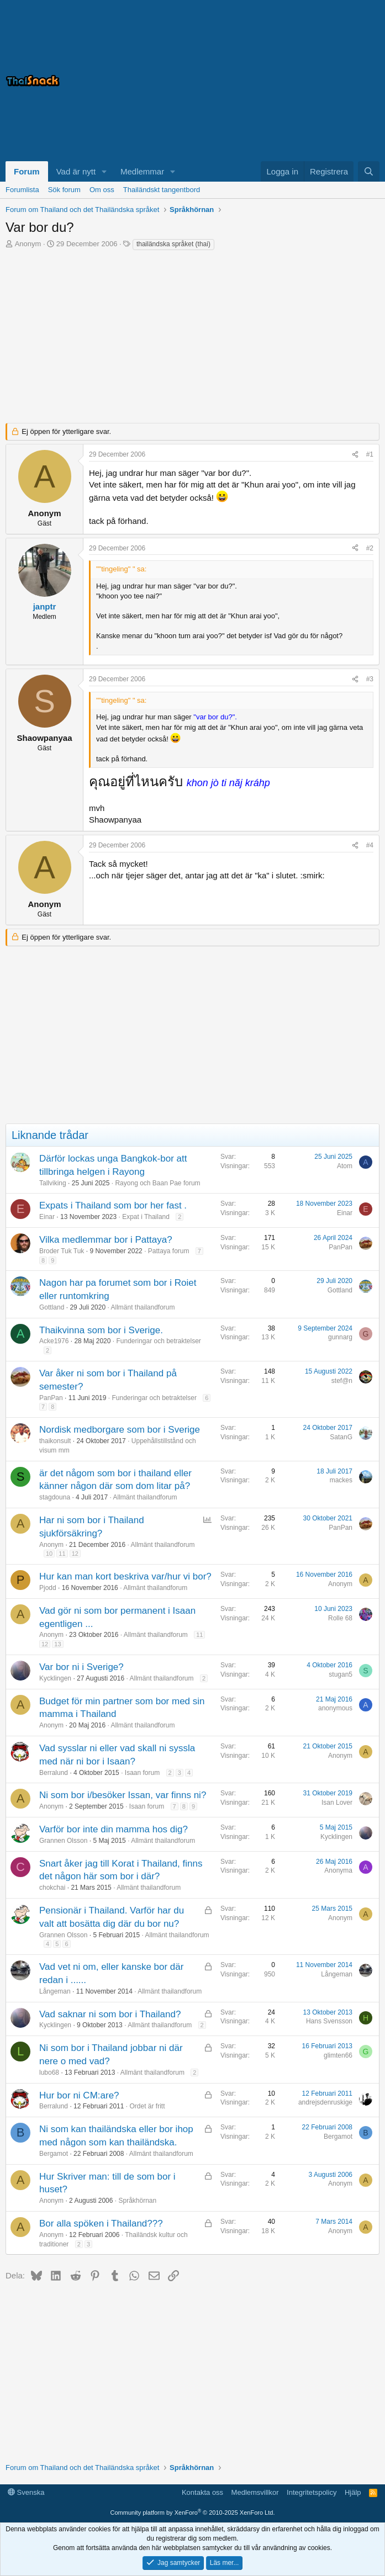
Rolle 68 (340, 1618)
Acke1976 (53, 1341)
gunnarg (340, 1337)
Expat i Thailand (146, 1217)
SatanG (341, 1437)
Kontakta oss (202, 2492)
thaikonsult (55, 1441)
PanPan (340, 1247)
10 (49, 1553)
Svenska (26, 2492)
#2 (369, 548)
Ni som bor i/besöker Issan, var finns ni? (122, 1795)
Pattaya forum (168, 1251)
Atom (344, 1166)
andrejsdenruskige (325, 2102)
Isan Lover (336, 1802)
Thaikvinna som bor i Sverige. (101, 1330)
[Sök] (368, 171)
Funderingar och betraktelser (158, 1341)
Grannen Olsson (63, 1840)
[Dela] (355, 454)
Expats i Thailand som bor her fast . (113, 1205)
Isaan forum (142, 1773)
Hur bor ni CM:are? (79, 2095)
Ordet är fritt (147, 2106)
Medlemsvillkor (255, 2492)
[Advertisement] (241, 80)
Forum (27, 171)
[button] (104, 171)
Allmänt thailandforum (142, 1307)
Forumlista (22, 189)
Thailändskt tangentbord (161, 189)
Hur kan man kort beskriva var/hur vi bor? (125, 1576)
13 (57, 1644)
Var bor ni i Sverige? (81, 1667)
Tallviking (52, 1183)
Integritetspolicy (311, 2492)
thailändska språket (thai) (173, 244)
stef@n (341, 1381)
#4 (369, 845)
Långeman (55, 1991)
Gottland (51, 1307)
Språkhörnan (137, 2200)
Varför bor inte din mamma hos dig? (113, 1829)
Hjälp (353, 2492)
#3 (369, 679)
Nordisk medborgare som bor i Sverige (119, 1429)
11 (62, 1553)
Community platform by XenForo (192, 2512)
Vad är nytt (76, 171)
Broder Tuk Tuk (61, 1251)
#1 (369, 454)
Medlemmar (142, 171)
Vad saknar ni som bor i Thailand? (110, 2014)
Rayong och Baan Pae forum (157, 1183)
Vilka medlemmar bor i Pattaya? (105, 1239)
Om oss (101, 189)
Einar (47, 1217)
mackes (341, 1480)
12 (75, 1553)
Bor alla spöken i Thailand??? (101, 2223)
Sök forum (64, 189)
